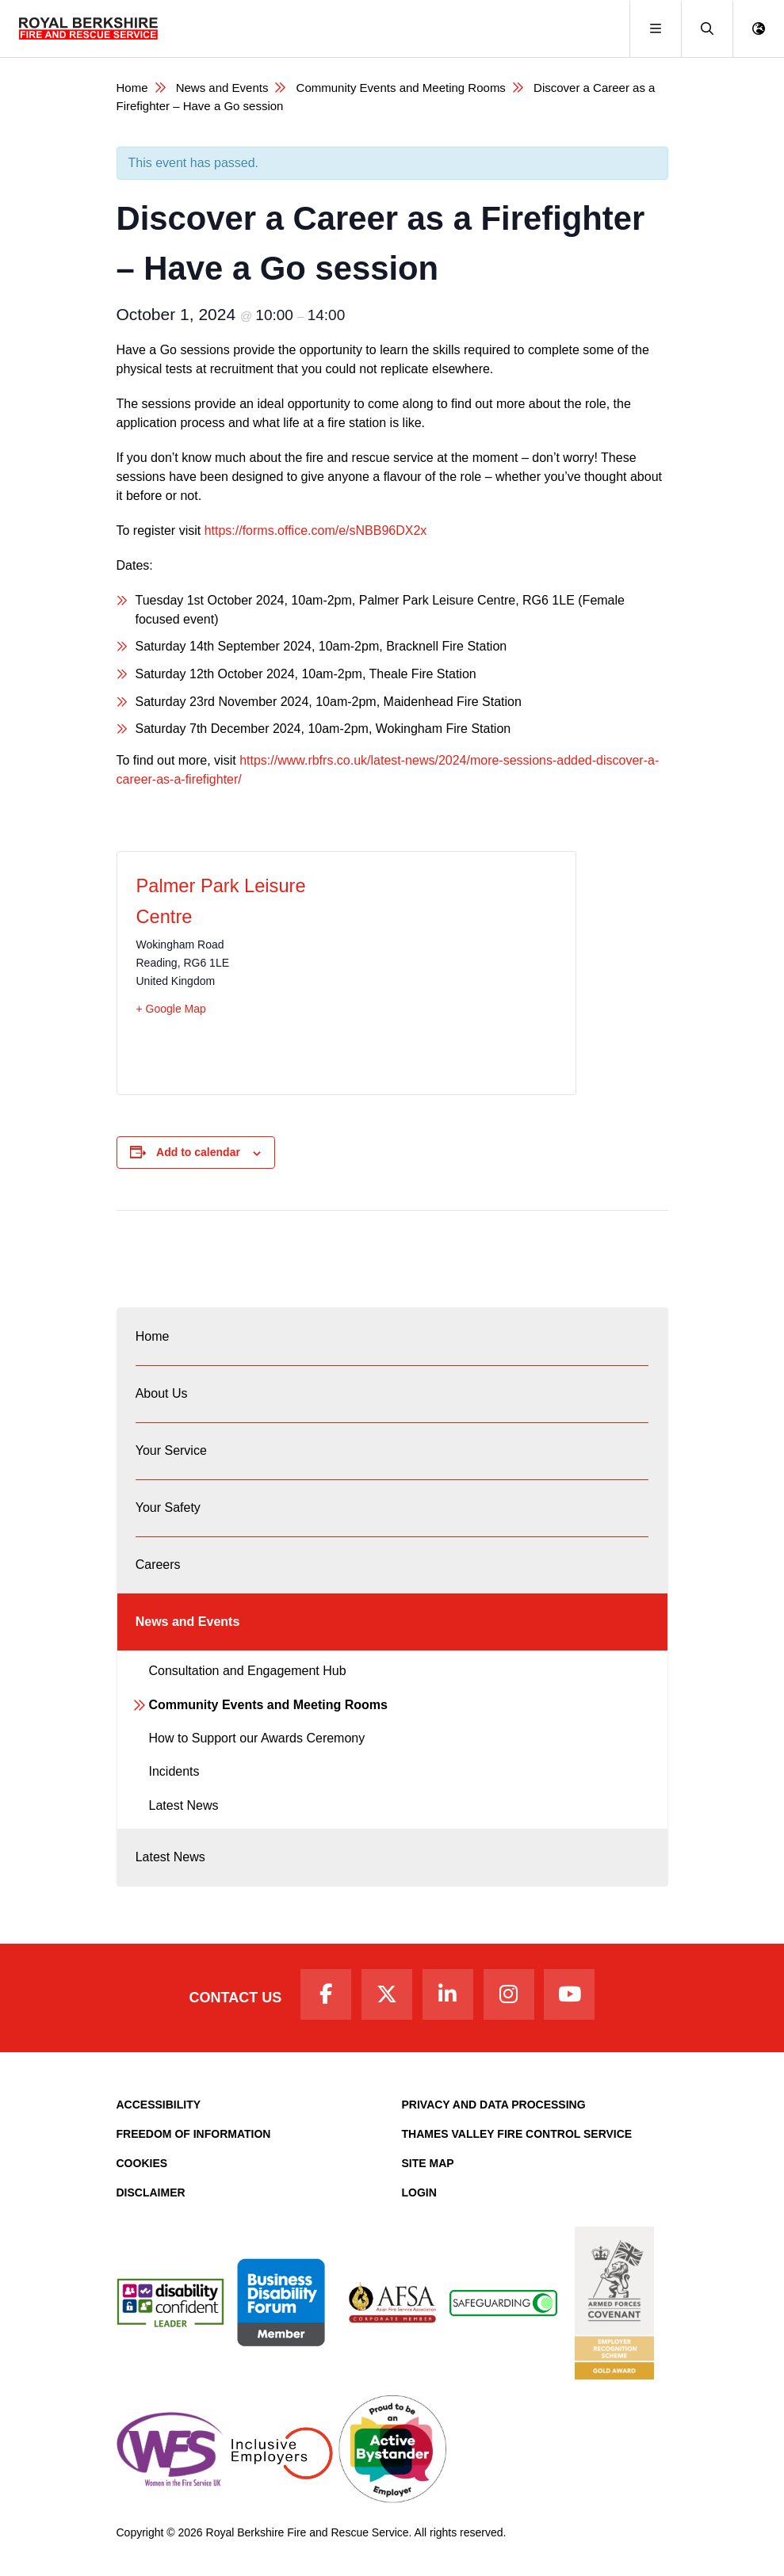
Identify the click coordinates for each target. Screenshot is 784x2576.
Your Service (171, 1450)
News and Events (222, 87)
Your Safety (168, 1507)
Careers (158, 1564)
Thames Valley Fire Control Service (517, 2134)
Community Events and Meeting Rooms (401, 87)
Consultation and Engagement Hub (247, 1670)
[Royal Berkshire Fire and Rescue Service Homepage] (88, 28)
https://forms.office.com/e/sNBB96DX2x (316, 530)
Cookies (142, 2163)
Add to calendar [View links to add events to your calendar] (198, 1152)
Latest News (184, 1805)
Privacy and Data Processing (494, 2104)
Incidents (174, 1771)
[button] (706, 29)
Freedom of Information (194, 2134)
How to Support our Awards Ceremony (257, 1738)
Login (419, 2192)
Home (132, 87)
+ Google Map (171, 1008)
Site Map (428, 2163)
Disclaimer (151, 2192)
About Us (162, 1393)
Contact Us (235, 1997)
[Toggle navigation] (655, 29)
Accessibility (159, 2104)
